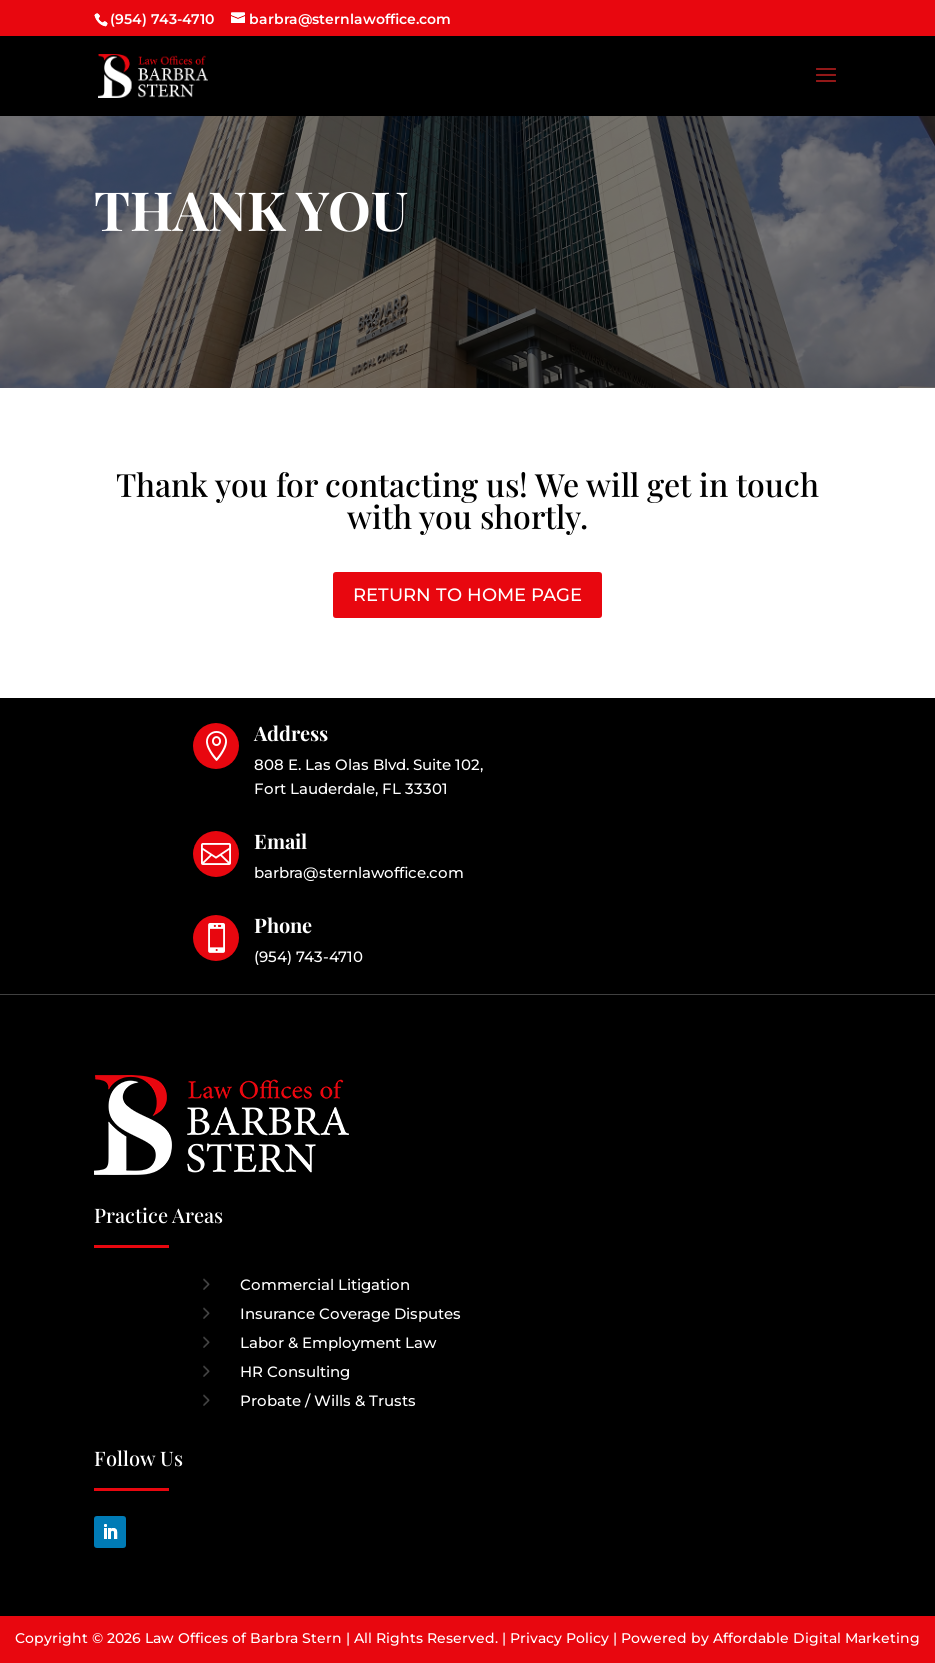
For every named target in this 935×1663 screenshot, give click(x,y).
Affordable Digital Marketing (816, 1638)
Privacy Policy (559, 1638)
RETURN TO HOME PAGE (467, 595)
